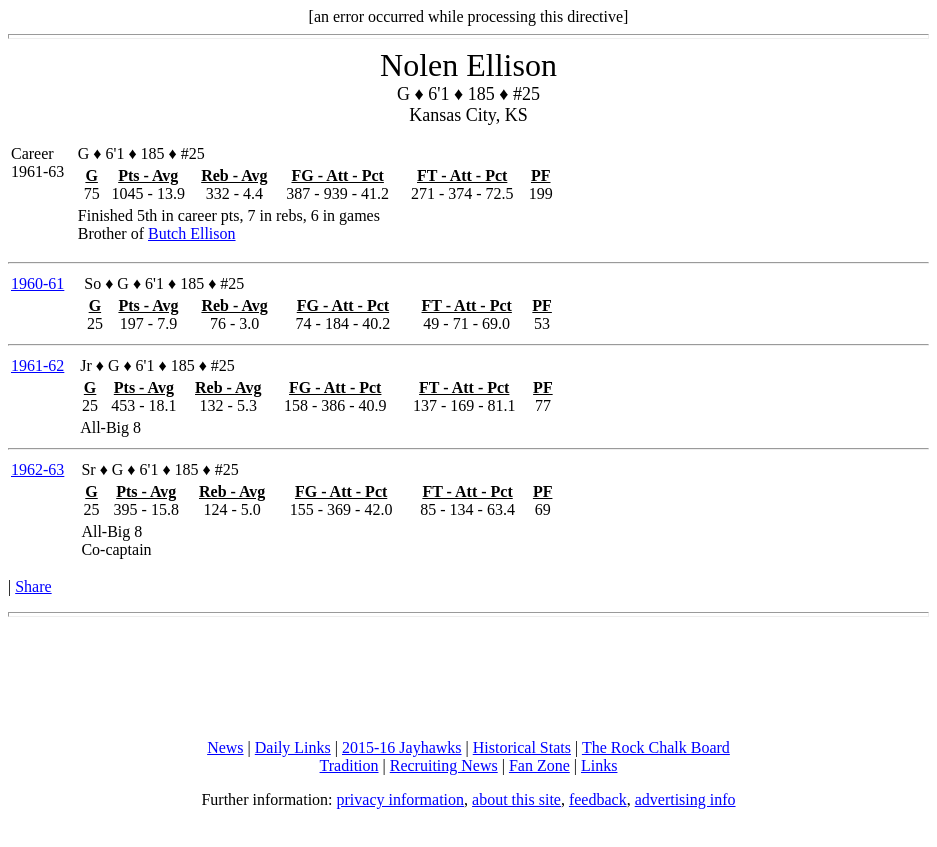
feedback (598, 799)
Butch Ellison (192, 233)
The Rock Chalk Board (656, 747)
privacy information (401, 799)
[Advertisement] (469, 678)
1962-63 (37, 469)
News (225, 747)
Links (599, 765)
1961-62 (37, 365)
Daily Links (293, 747)
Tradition (349, 765)
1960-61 (37, 283)
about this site (516, 799)
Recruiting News (444, 765)
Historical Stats (522, 747)
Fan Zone (539, 765)
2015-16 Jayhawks (402, 747)
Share (33, 586)
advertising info (685, 799)
